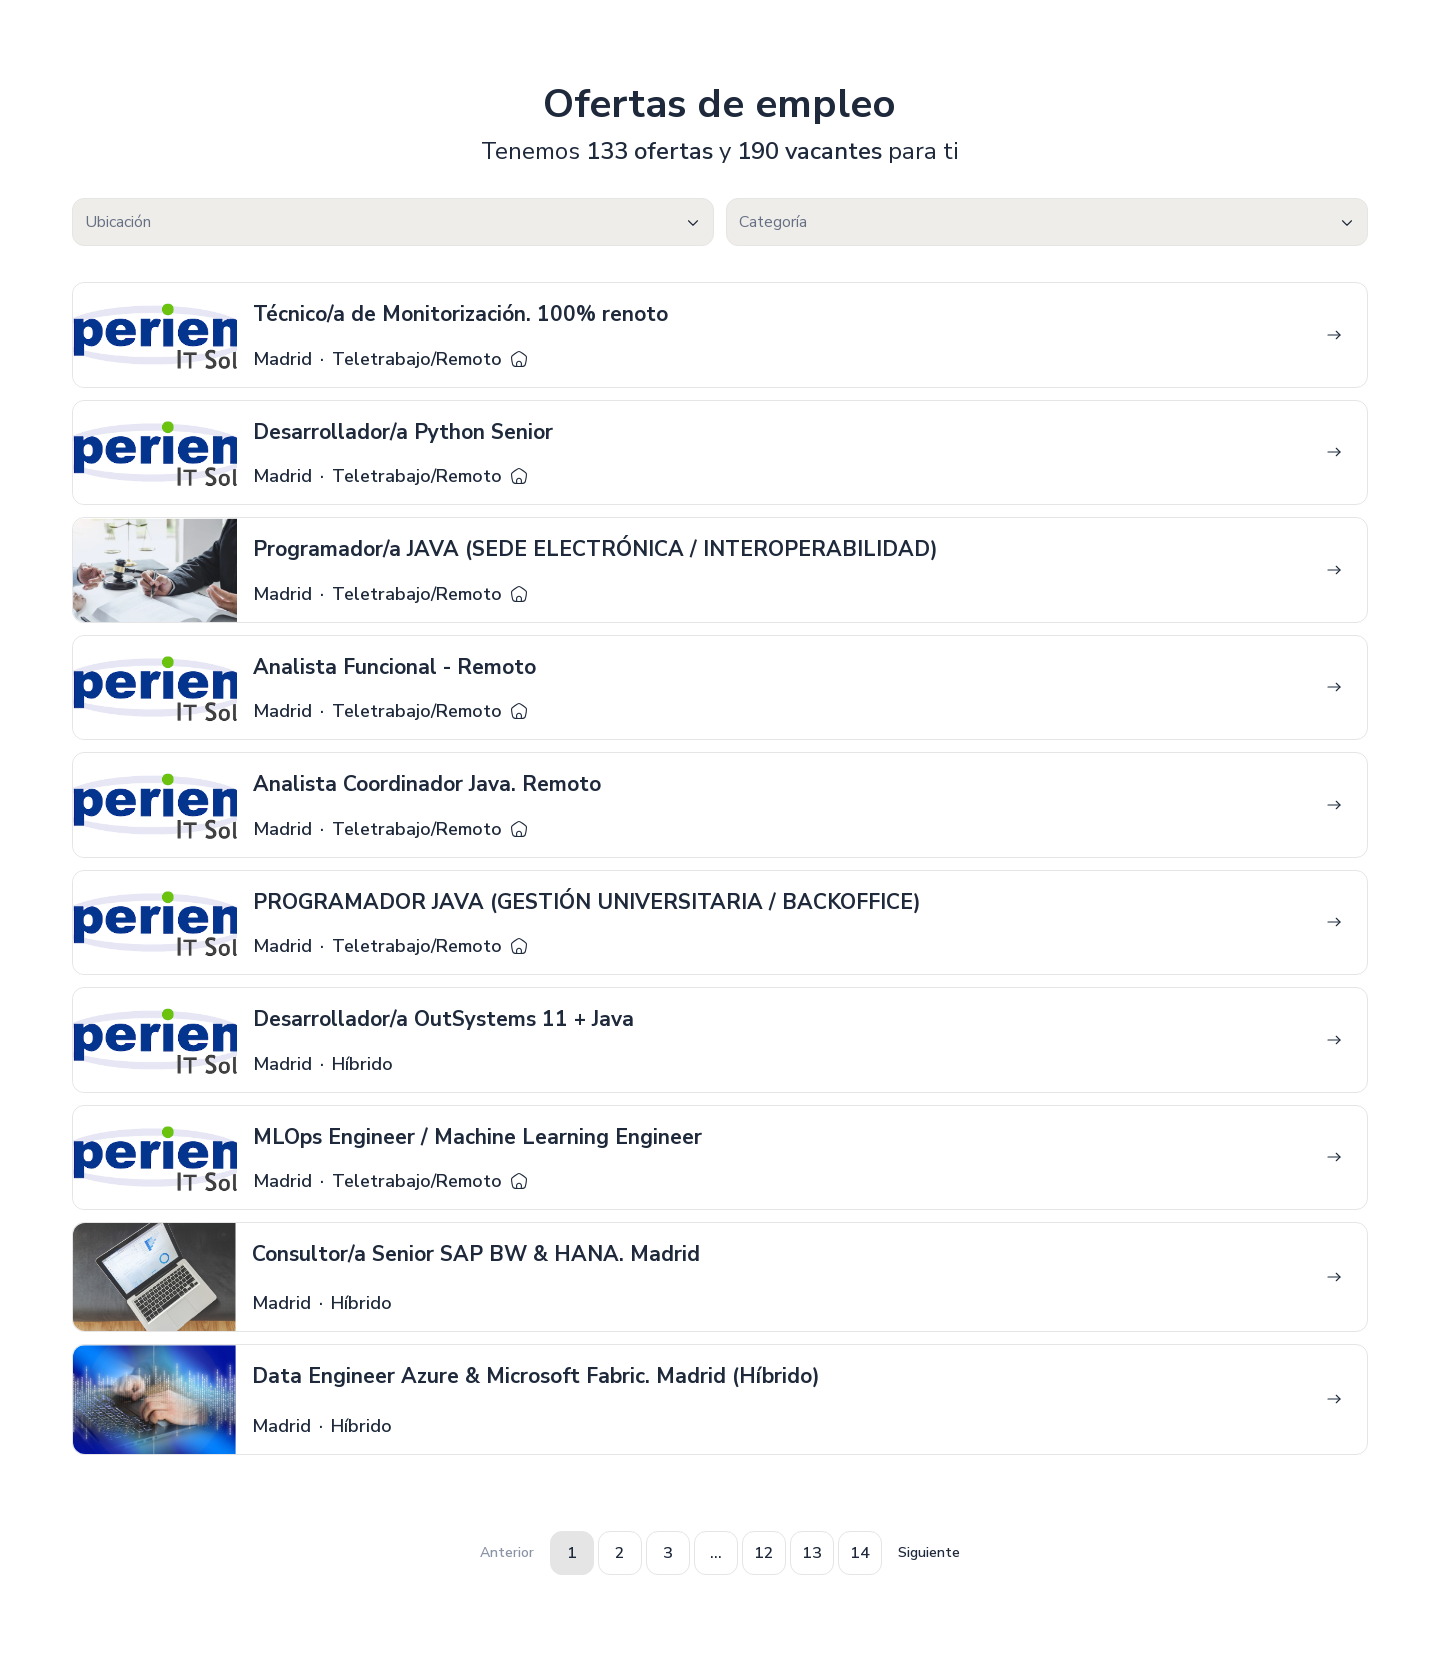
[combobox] (393, 222)
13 (812, 1553)
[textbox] (393, 222)
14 (860, 1553)
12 (764, 1553)
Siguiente (929, 1552)
